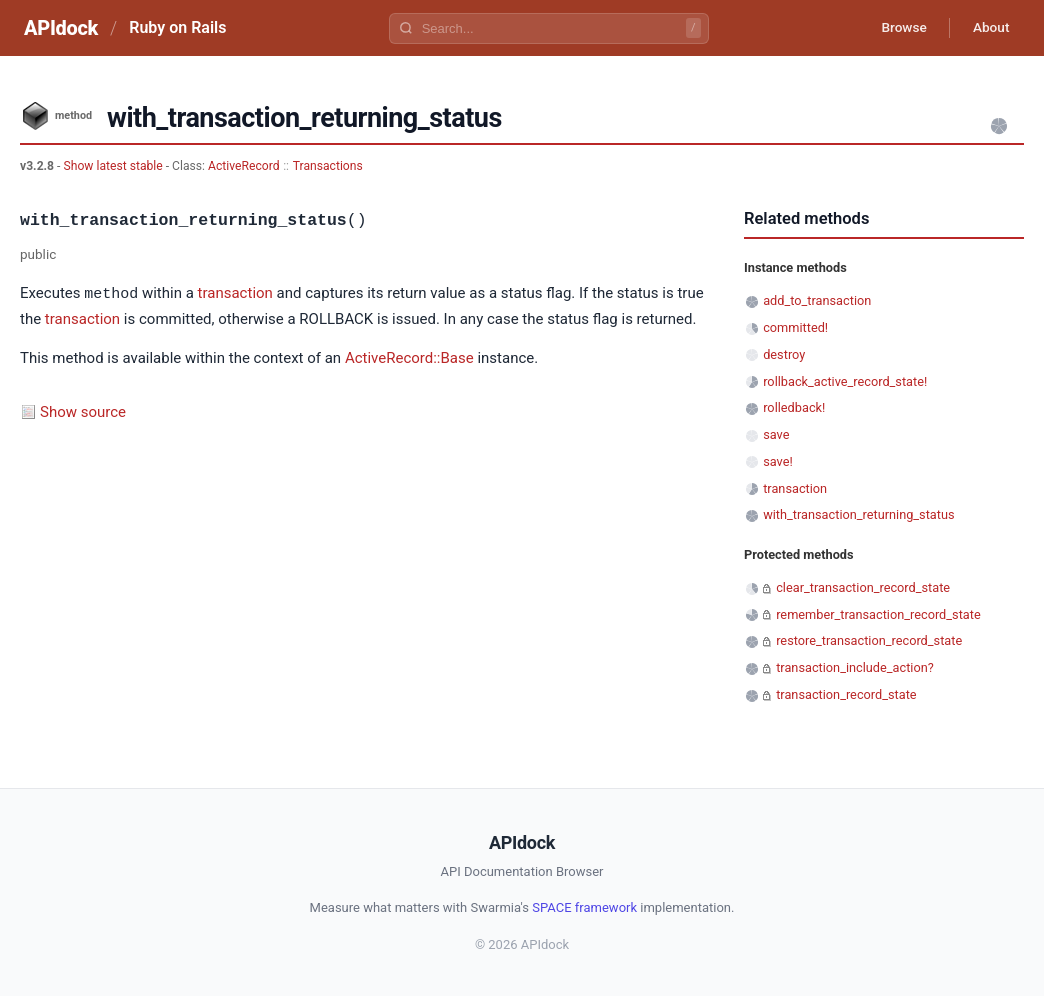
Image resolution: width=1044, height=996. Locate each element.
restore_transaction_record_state (869, 640)
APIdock (61, 28)
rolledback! (794, 407)
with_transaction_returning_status (858, 514)
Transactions (328, 166)
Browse (898, 28)
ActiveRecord (244, 166)
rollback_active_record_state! (845, 381)
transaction (235, 294)
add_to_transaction (817, 300)
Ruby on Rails (177, 27)
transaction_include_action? (855, 667)
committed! (795, 327)
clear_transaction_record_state (863, 587)
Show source (83, 411)
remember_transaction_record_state (878, 614)
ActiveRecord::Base (409, 357)
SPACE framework (584, 907)
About (989, 28)
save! (778, 461)
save (776, 434)
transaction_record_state (846, 694)
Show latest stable (114, 166)
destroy (784, 354)
